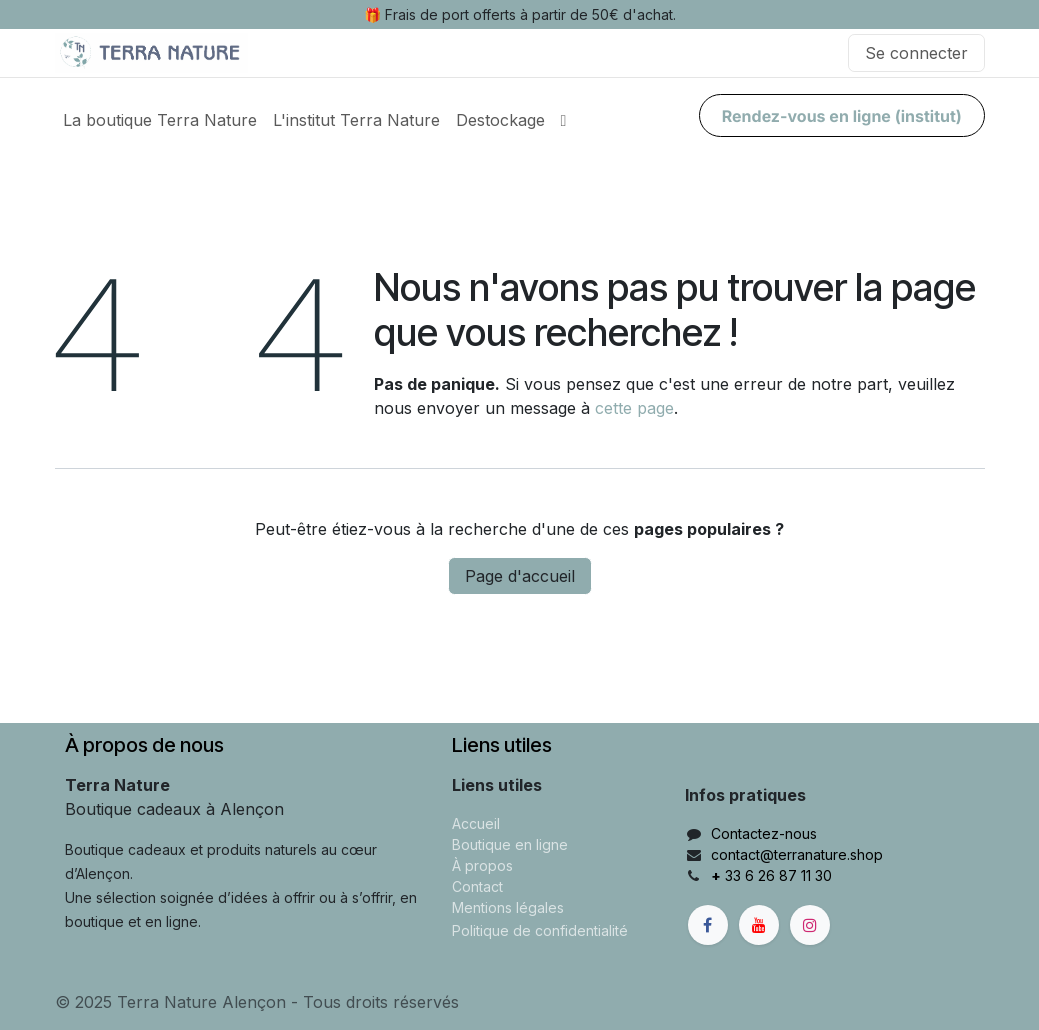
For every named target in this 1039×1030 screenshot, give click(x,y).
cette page (634, 408)
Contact (477, 886)
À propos (482, 865)
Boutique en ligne (510, 844)
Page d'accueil (520, 576)
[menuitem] (160, 120)
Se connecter (916, 53)
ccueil (480, 823)
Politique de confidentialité (540, 930)
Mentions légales (508, 907)
